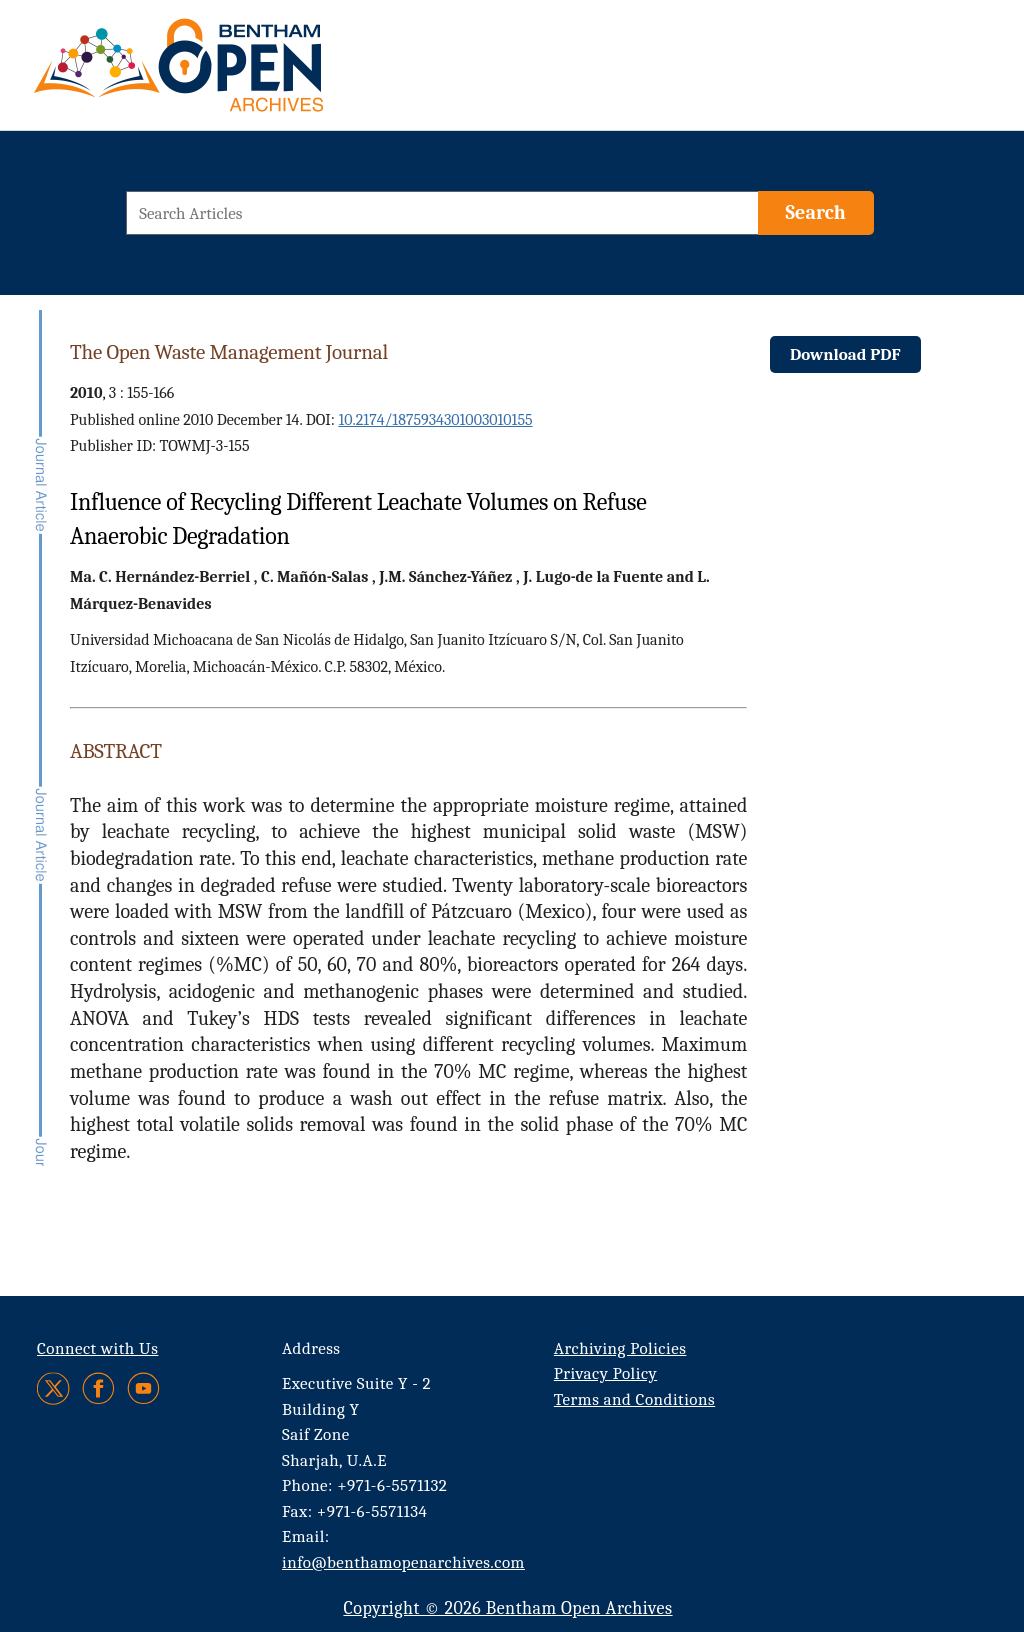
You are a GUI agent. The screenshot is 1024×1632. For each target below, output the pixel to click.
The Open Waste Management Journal (229, 352)
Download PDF (845, 354)
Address (311, 1348)
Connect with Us (97, 1348)
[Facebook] (98, 1388)
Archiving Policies (620, 1348)
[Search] (816, 213)
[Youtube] (143, 1388)
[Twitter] (54, 1388)
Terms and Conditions (634, 1399)
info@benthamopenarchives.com (403, 1562)
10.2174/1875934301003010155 (435, 420)
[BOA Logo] (237, 73)
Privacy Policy (605, 1373)
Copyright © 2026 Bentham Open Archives (507, 1608)
